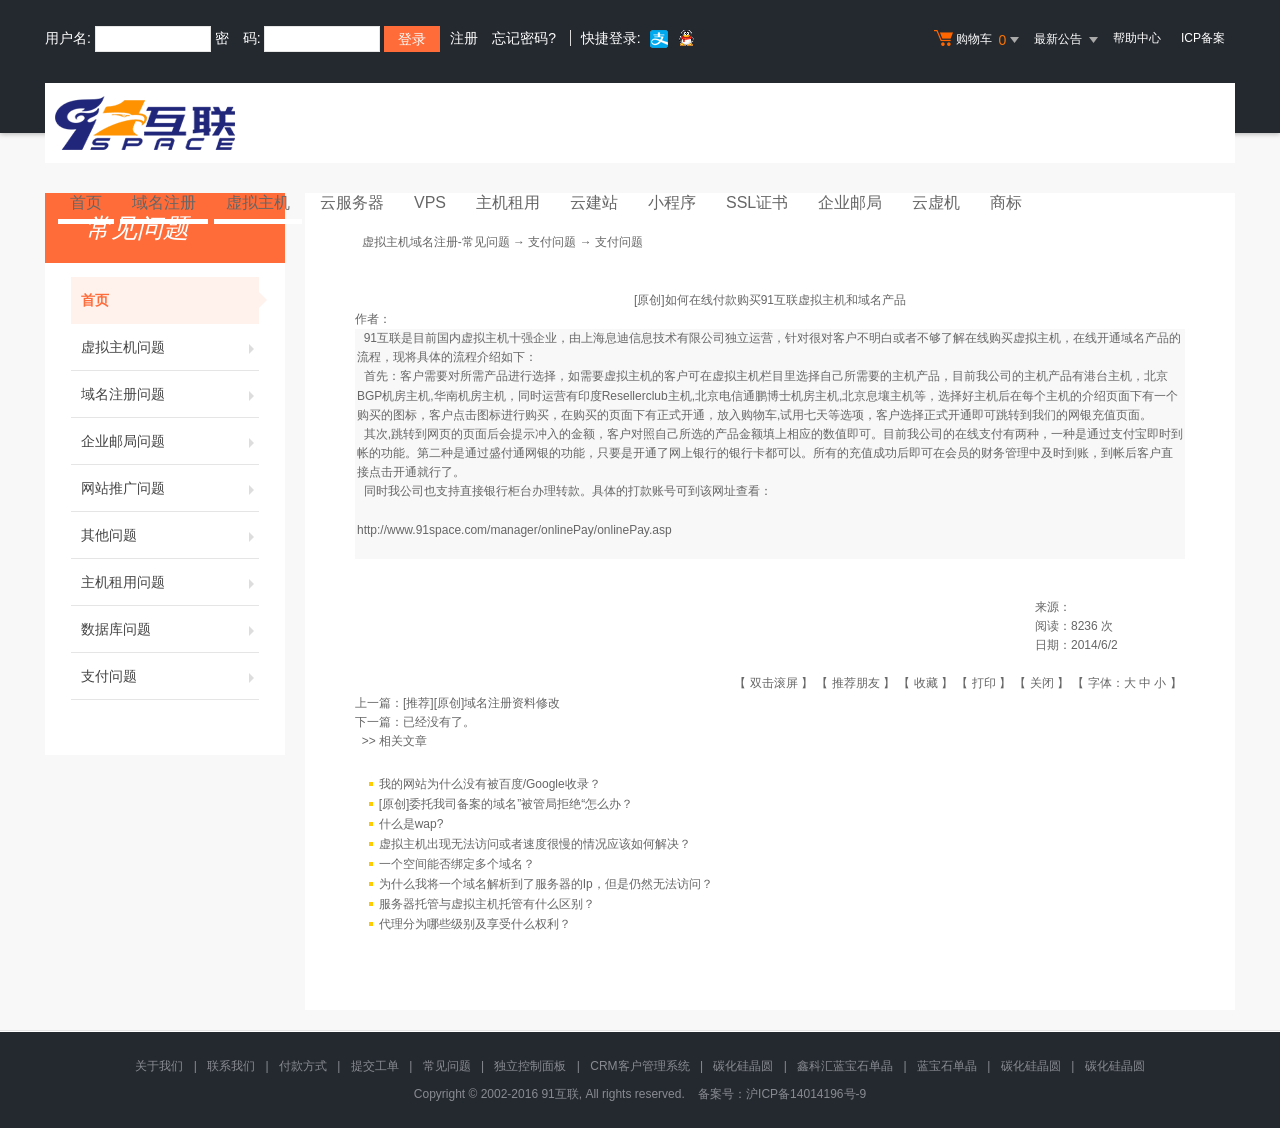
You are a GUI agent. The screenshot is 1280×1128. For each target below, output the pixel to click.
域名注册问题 (170, 394)
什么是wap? (411, 824)
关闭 (1042, 683)
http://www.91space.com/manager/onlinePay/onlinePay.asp (514, 530)
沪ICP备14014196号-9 (806, 1094)
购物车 (979, 40)
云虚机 (936, 202)
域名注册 (164, 202)
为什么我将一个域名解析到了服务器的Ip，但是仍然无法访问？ (546, 884)
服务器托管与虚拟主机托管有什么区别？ (487, 904)
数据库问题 (170, 629)
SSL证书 (757, 202)
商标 (1006, 202)
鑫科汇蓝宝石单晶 (845, 1066)
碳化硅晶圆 (743, 1066)
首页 (86, 202)
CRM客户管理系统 (639, 1066)
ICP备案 (1203, 38)
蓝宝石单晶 (947, 1066)
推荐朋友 (856, 683)
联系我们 (231, 1066)
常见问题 (447, 1066)
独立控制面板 (530, 1066)
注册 (464, 38)
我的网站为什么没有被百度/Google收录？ (490, 784)
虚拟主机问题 (170, 347)
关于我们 (159, 1066)
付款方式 (303, 1066)
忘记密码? (524, 38)
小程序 (672, 202)
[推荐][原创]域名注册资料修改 (481, 703)
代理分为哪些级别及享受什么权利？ (475, 924)
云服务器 (352, 202)
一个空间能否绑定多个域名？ (457, 864)
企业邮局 (850, 202)
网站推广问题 (170, 488)
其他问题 (170, 535)
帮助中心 (1137, 38)
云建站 (594, 202)
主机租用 (508, 202)
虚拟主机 (258, 202)
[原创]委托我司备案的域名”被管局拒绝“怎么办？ (506, 804)
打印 (984, 683)
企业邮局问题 (170, 441)
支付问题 (170, 676)
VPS (430, 202)
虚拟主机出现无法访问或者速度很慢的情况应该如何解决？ (535, 844)
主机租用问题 (170, 582)
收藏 (926, 683)
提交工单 (375, 1066)
